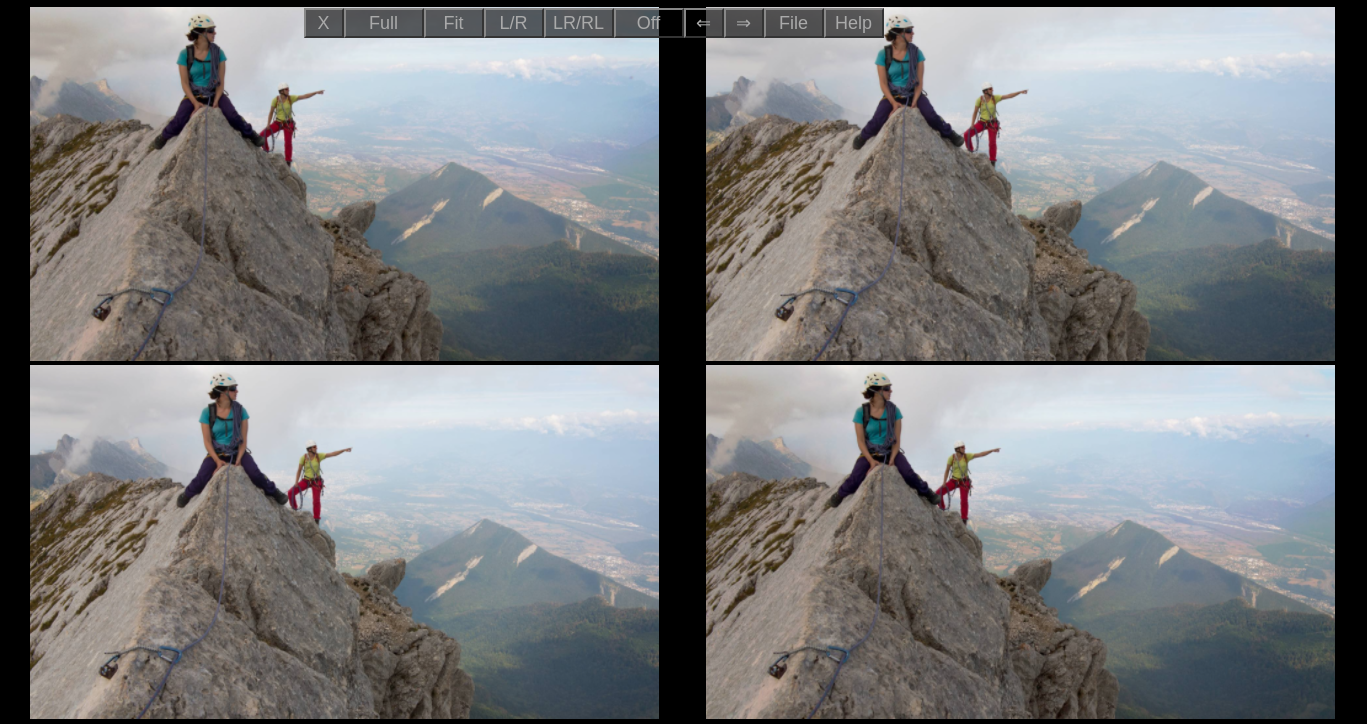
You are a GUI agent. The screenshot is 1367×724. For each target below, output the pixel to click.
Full (383, 23)
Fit (454, 23)
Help (853, 23)
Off (649, 23)
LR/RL (578, 23)
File (793, 23)
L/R (513, 23)
